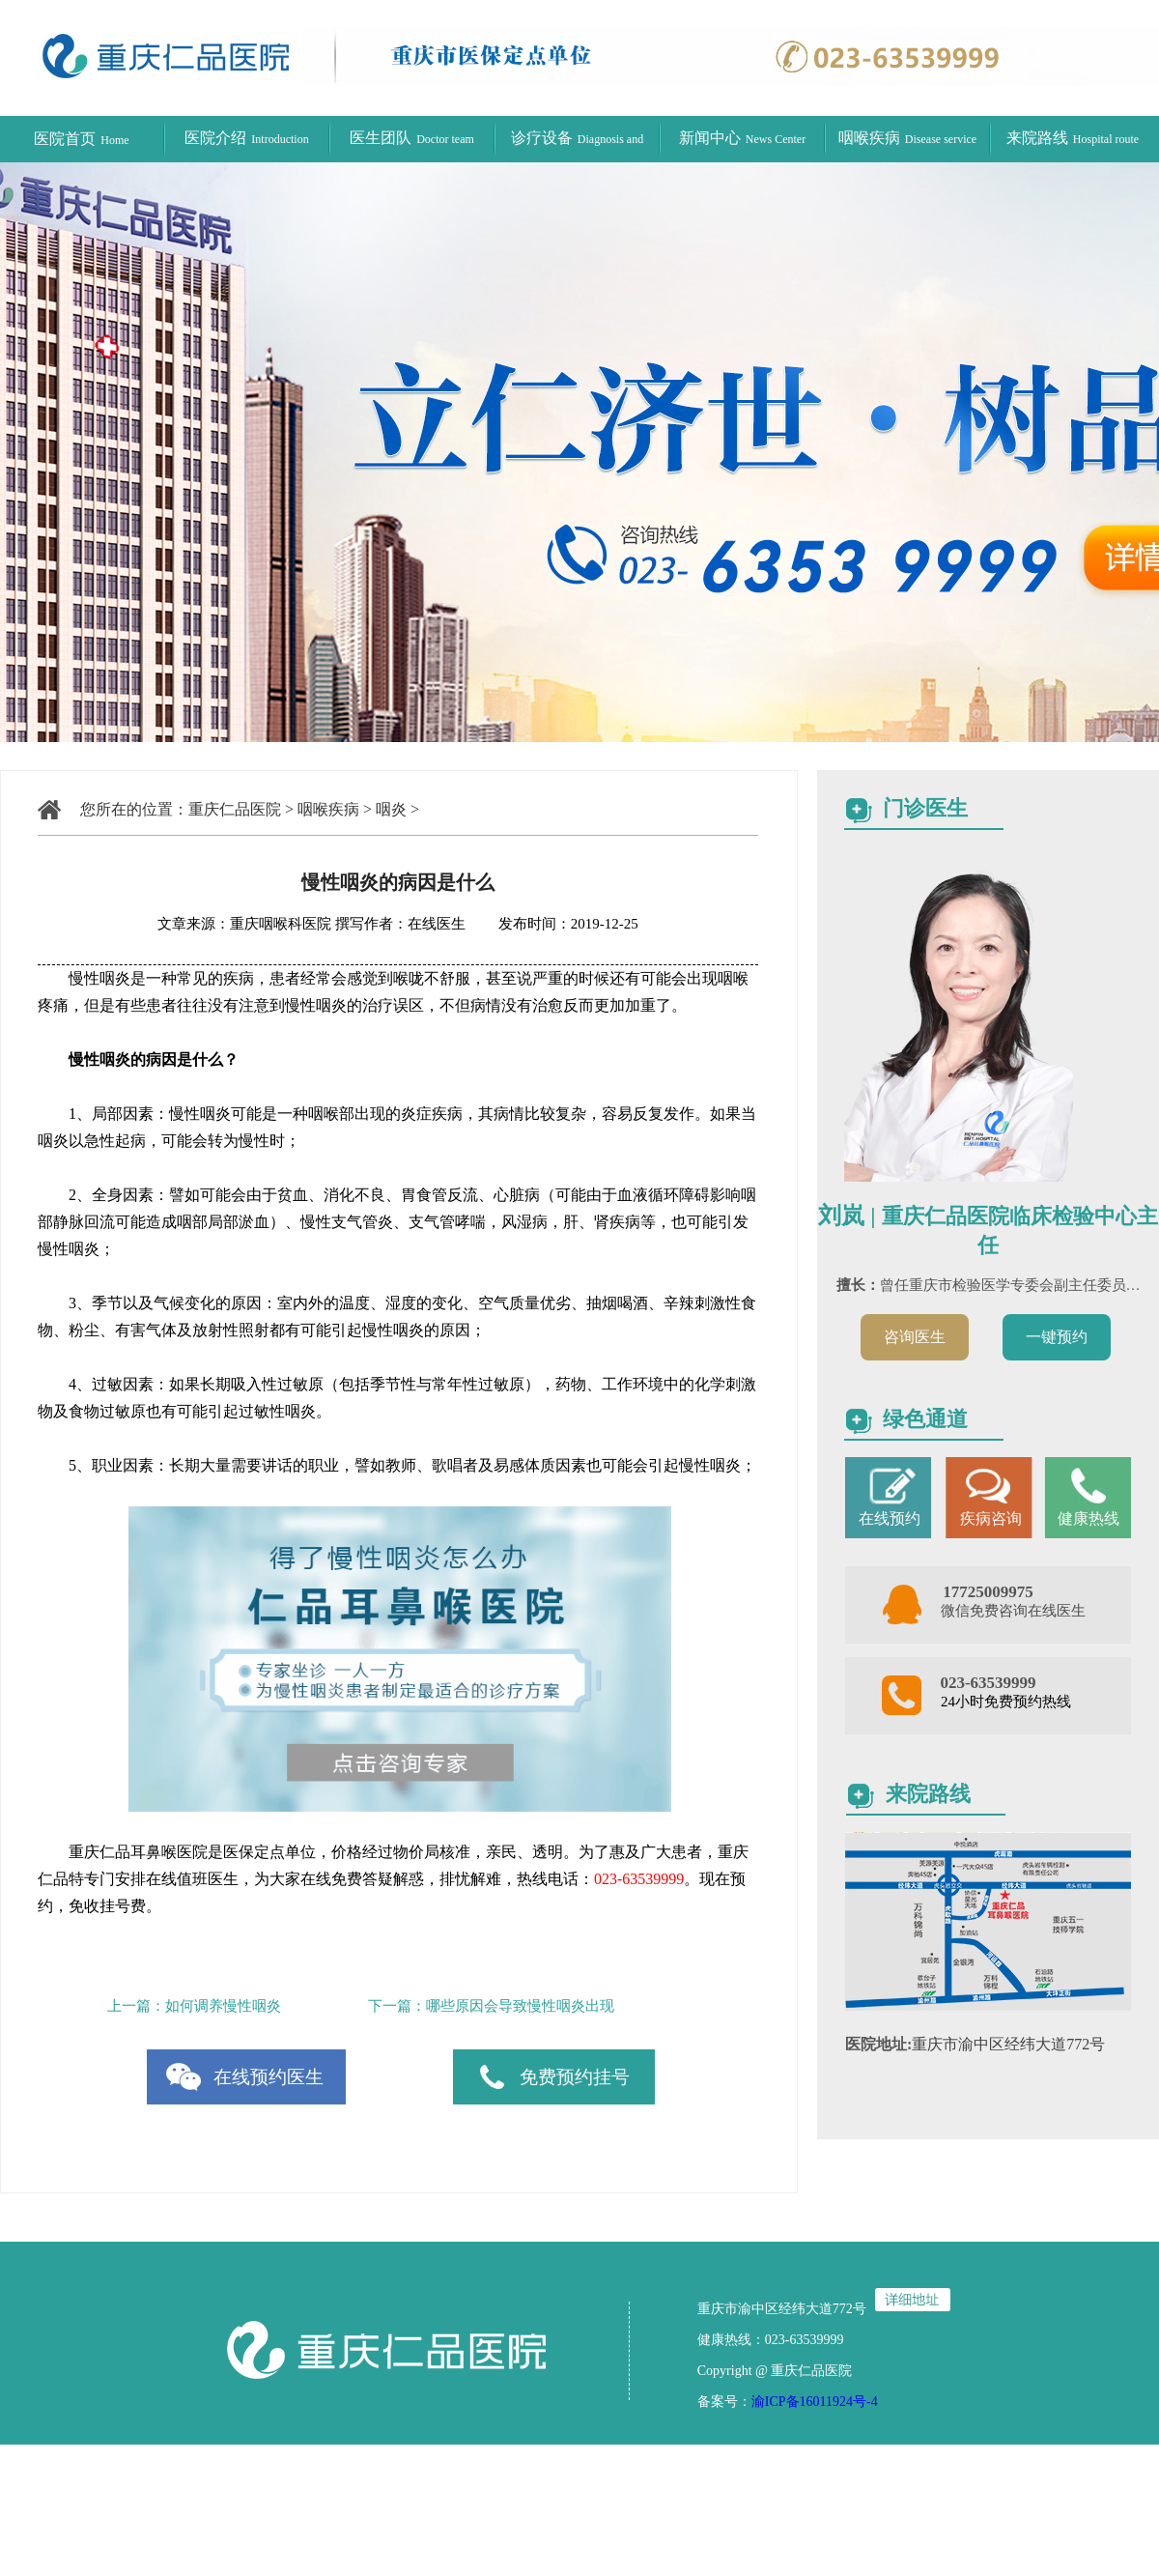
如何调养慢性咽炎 (223, 2006)
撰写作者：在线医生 (402, 923)
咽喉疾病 (907, 137)
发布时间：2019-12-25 (553, 923)
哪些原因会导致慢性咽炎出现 (520, 2006)
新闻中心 (742, 137)
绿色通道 (925, 1419)
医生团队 (412, 137)
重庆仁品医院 (234, 809)
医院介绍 (246, 137)
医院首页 (81, 138)
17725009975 (988, 1592)
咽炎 (391, 809)
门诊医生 (925, 808)
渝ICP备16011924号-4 (814, 2401)
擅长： (858, 1285)
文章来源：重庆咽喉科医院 (244, 923)
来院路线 (1072, 137)
